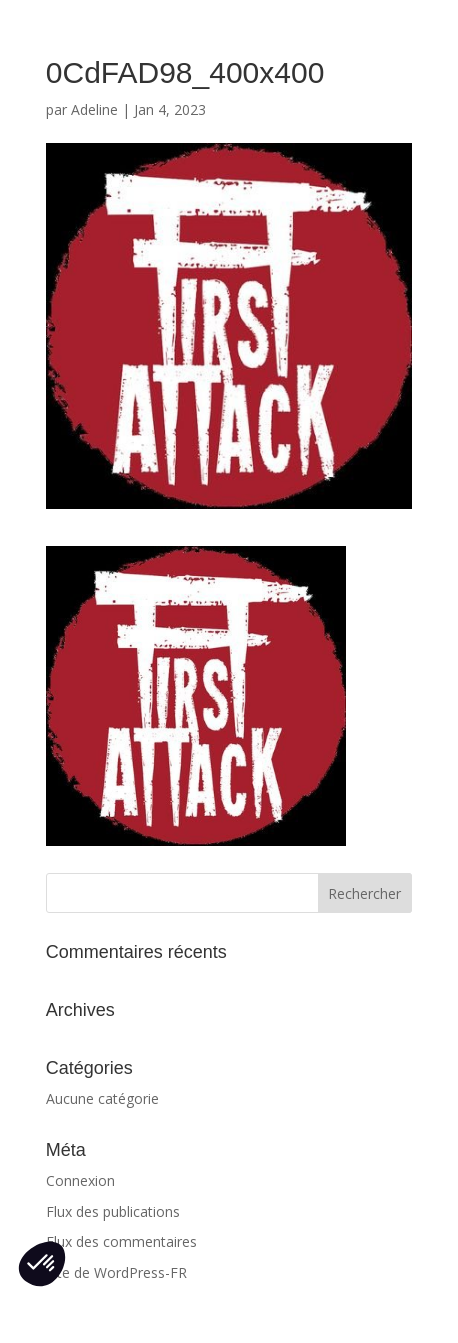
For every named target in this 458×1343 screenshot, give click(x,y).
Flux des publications (113, 1211)
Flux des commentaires (121, 1241)
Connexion (80, 1180)
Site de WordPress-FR (116, 1272)
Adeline (94, 109)
